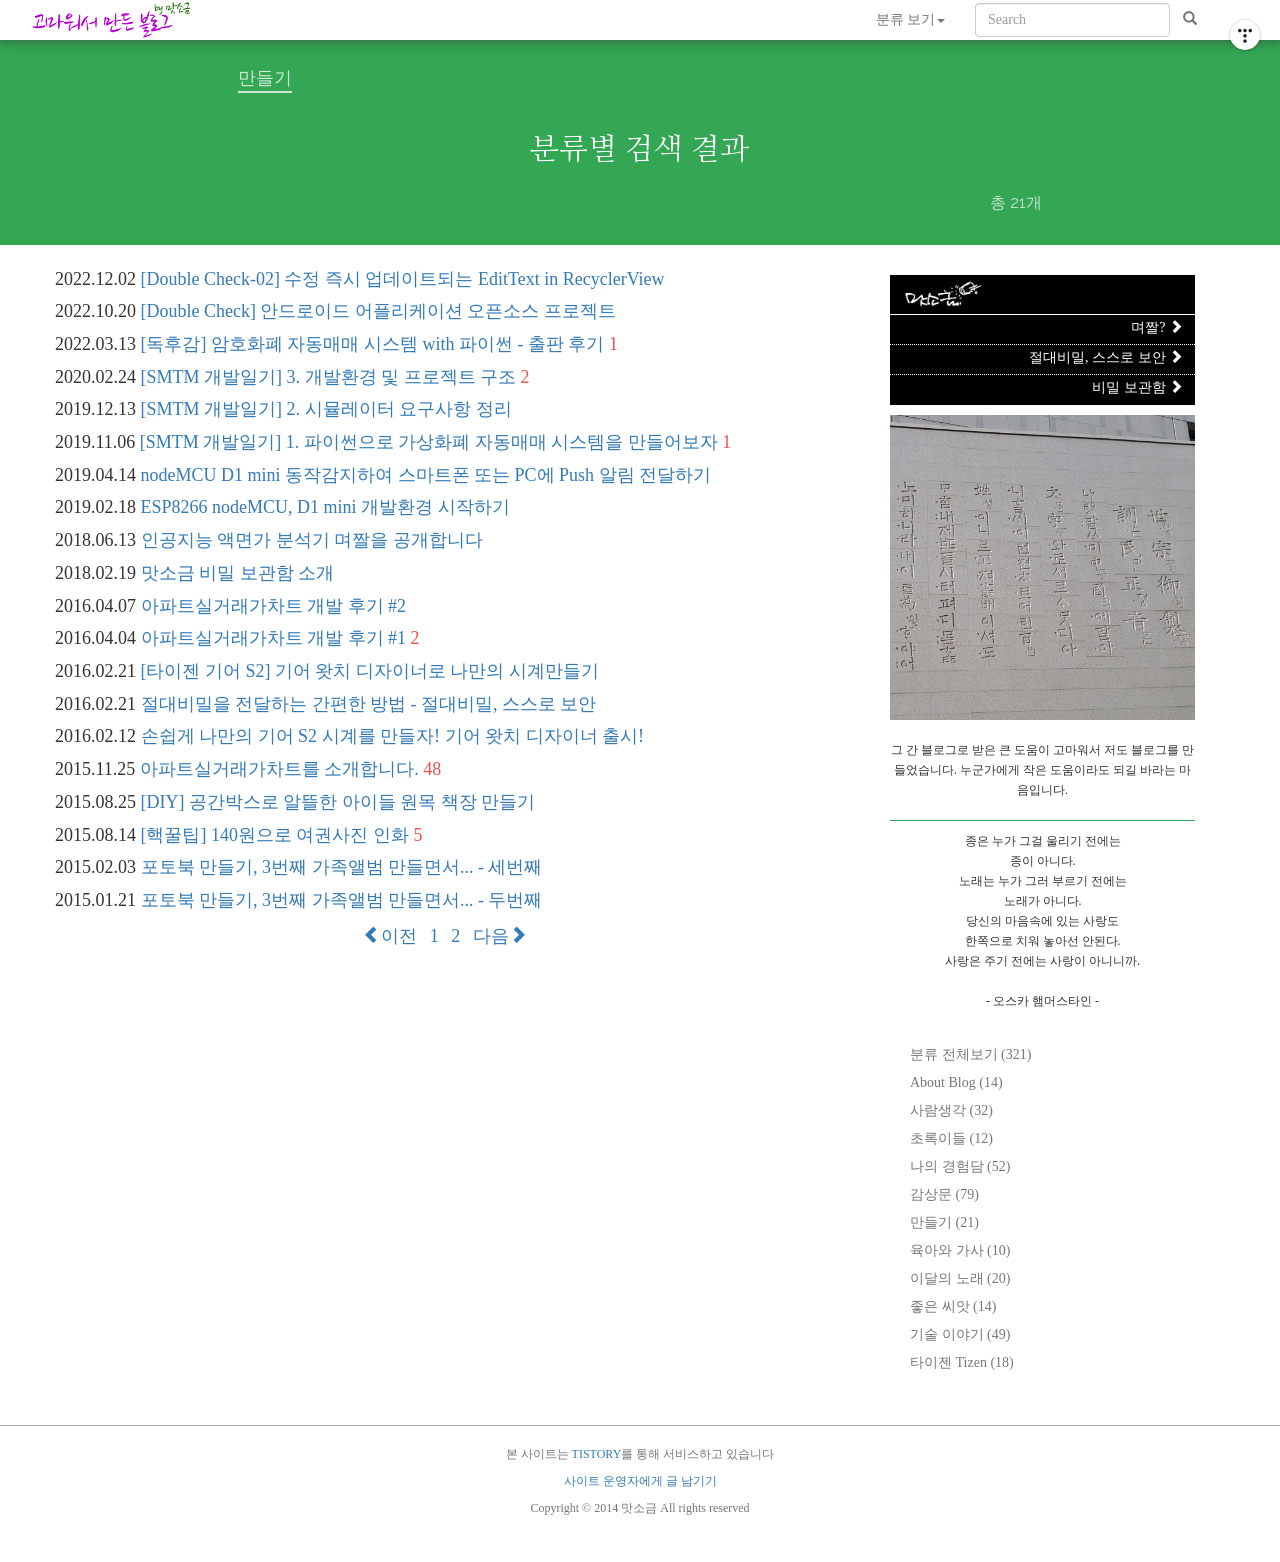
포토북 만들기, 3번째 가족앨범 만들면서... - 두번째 (342, 900)
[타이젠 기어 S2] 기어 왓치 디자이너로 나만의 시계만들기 (370, 671)
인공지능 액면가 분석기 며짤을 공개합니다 (312, 540)
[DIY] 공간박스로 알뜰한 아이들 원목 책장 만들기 (338, 802)
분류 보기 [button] (911, 19)
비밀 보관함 (1137, 387)
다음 (500, 936)
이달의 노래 (960, 1278)
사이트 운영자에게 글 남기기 (640, 1481)
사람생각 (951, 1110)
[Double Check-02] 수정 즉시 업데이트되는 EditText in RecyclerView (403, 279)
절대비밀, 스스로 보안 (1106, 357)
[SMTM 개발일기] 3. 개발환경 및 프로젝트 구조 (329, 377)
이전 (390, 936)
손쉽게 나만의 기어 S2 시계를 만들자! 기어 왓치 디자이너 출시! (393, 736)
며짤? (1157, 327)
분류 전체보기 (970, 1054)
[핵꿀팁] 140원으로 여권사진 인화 (275, 835)
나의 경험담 (960, 1166)
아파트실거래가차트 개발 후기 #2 (274, 606)
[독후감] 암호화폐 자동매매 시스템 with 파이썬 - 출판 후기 (373, 344)
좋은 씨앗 (953, 1306)
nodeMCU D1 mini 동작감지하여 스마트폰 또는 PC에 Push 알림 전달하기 (426, 475)
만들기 (944, 1222)
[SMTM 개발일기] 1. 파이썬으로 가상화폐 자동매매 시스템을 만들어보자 (429, 442)
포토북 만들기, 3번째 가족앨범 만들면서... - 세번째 (342, 867)
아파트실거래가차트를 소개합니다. (279, 769)
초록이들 (951, 1138)
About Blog (956, 1082)
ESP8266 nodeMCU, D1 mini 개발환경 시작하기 (325, 507)
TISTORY (597, 1454)
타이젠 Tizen (962, 1362)
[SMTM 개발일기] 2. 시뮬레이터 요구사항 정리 (326, 409)
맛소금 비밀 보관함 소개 (238, 573)
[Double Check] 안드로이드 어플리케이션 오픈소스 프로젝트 (378, 311)
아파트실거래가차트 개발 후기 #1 (274, 638)
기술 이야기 (960, 1334)
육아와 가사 (960, 1250)
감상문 (944, 1194)
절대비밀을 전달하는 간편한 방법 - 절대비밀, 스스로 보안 (369, 704)
